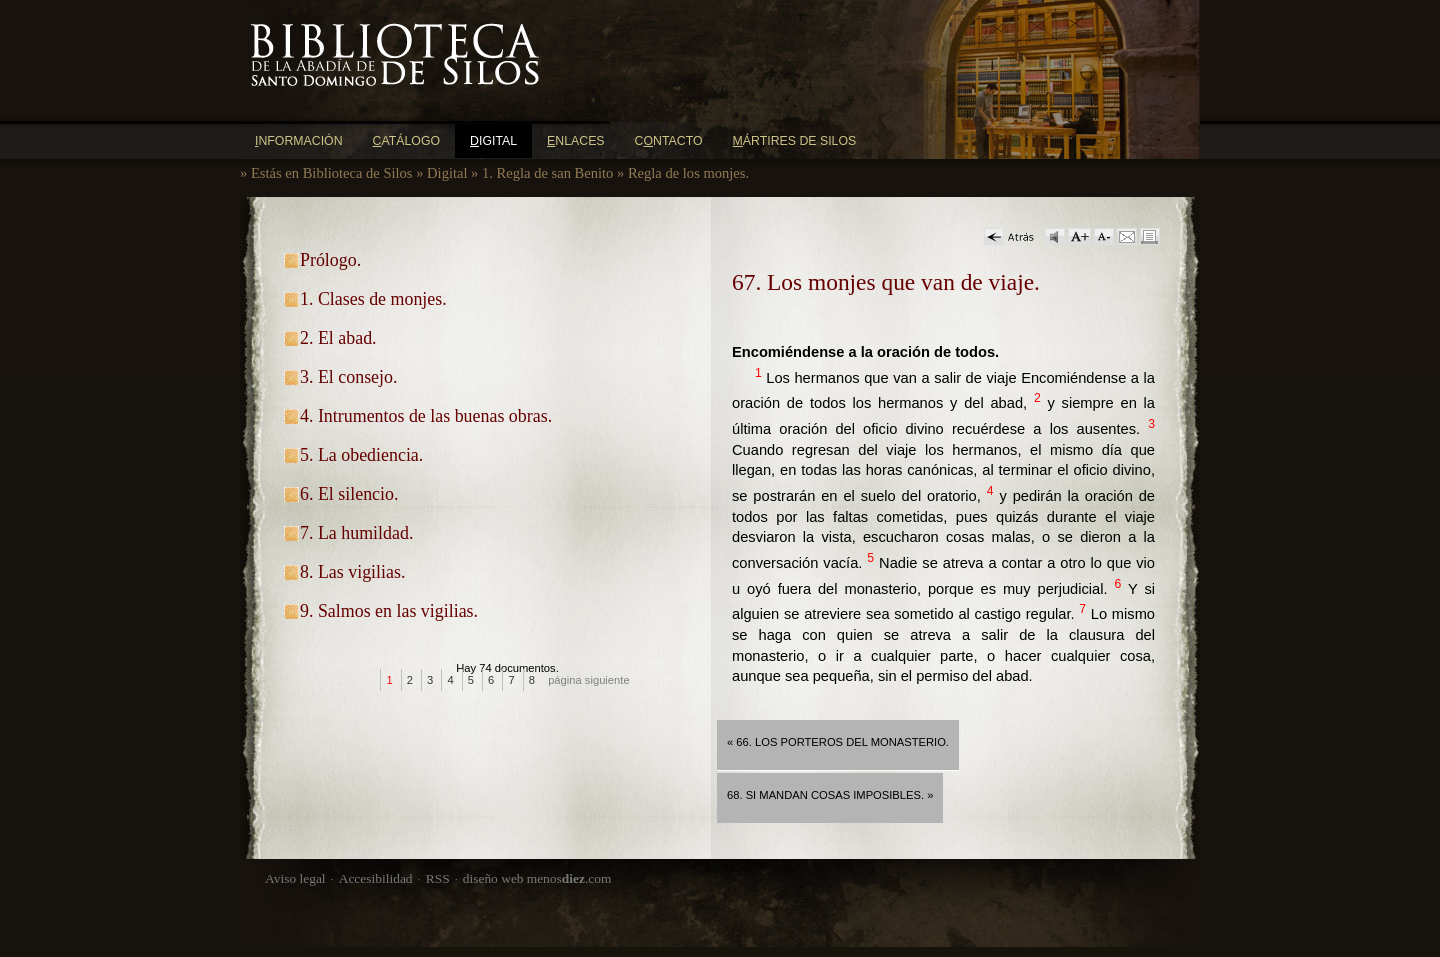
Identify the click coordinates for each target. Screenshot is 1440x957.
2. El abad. (338, 338)
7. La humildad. (356, 533)
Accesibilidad (376, 878)
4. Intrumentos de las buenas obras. (426, 416)
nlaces (576, 141)
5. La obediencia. (361, 455)
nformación (299, 141)
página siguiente (589, 680)
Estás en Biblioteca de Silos (332, 173)
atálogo (407, 141)
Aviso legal (295, 878)
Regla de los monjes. (688, 173)
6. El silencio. (349, 494)
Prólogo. (330, 260)
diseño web (493, 878)
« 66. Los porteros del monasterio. (838, 742)
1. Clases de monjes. (373, 299)
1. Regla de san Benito (547, 173)
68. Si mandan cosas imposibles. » (830, 795)
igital (493, 141)
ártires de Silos (795, 141)
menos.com (569, 878)
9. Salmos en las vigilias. (389, 611)
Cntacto (669, 141)
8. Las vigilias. (352, 572)
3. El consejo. (348, 377)
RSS (438, 878)
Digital (447, 173)
